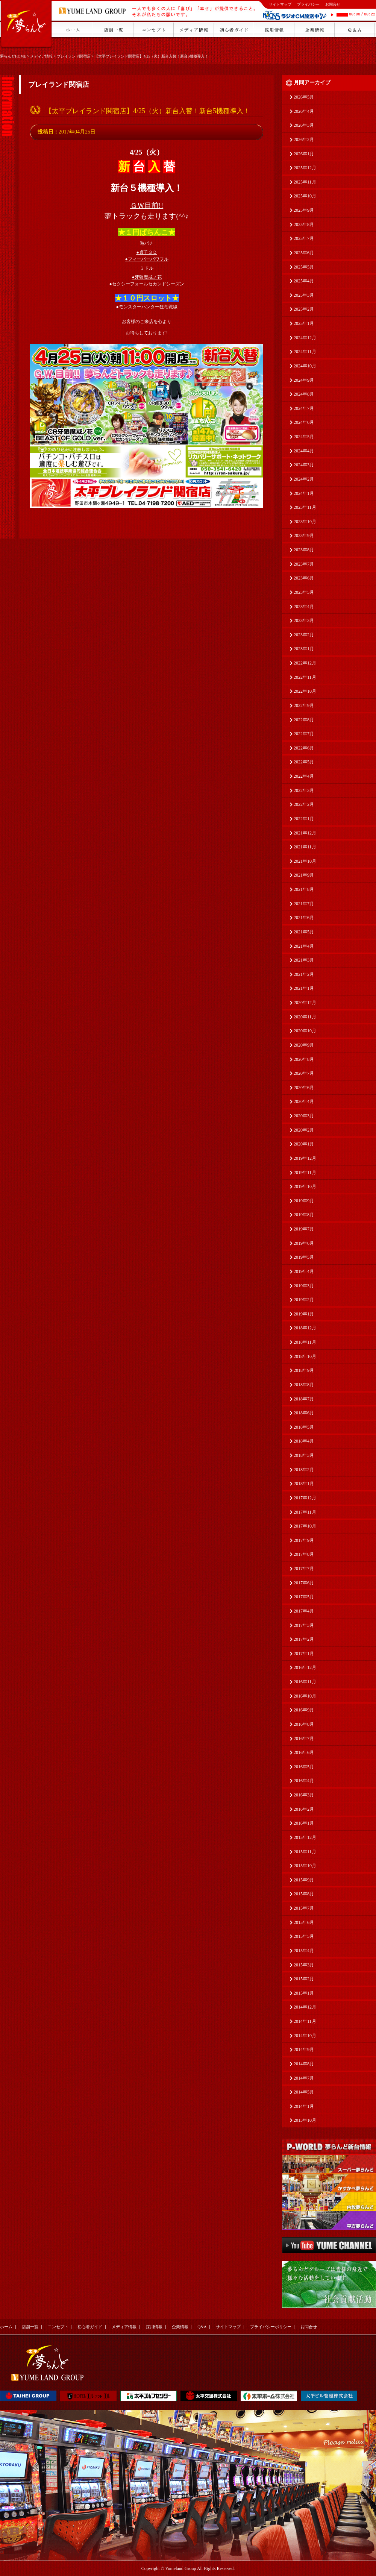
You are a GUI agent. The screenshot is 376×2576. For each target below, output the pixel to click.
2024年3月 (304, 464)
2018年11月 (305, 1342)
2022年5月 (304, 762)
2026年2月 (304, 139)
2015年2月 (304, 1978)
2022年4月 (304, 776)
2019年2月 (304, 1299)
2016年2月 (304, 1809)
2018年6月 (304, 1412)
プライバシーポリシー (270, 2326)
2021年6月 (304, 917)
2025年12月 (305, 167)
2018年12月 (305, 1327)
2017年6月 (304, 1582)
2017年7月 (304, 1568)
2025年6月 (304, 252)
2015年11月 (305, 1851)
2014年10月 (305, 2035)
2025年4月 (304, 281)
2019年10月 (305, 1186)
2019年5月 (304, 1257)
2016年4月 (304, 1780)
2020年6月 (304, 1087)
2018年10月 (305, 1356)
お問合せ (332, 4)
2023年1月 (304, 648)
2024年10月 (305, 366)
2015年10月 (305, 1865)
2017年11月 (305, 1512)
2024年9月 (304, 380)
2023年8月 (304, 549)
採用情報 (154, 2326)
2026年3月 (304, 125)
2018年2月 (304, 1469)
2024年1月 (304, 493)
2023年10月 (305, 521)
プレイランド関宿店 (74, 56)
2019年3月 (304, 1285)
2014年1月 (304, 2106)
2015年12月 (305, 1837)
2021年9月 (304, 875)
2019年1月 (304, 1314)
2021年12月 (305, 833)
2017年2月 (304, 1639)
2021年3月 (304, 960)
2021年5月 (304, 932)
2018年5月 (304, 1427)
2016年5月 (304, 1766)
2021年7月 (304, 903)
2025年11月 (305, 182)
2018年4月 (304, 1441)
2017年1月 (304, 1653)
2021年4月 (304, 946)
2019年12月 (305, 1158)
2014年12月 (305, 2007)
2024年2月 (304, 479)
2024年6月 (304, 422)
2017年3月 (304, 1625)
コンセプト (58, 2326)
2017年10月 (305, 1526)
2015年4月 (304, 1950)
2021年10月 (305, 861)
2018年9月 (304, 1370)
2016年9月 (304, 1710)
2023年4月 (304, 606)
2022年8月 (304, 719)
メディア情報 (41, 56)
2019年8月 (304, 1214)
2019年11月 (305, 1172)
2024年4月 (304, 451)
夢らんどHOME (13, 56)
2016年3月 (304, 1795)
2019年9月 (304, 1200)
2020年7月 (304, 1073)
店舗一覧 (30, 2326)
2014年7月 (304, 2078)
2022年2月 (304, 804)
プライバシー (308, 4)
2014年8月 (304, 2063)
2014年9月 (304, 2049)
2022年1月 (304, 818)
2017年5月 (304, 1596)
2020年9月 (304, 1045)
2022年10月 (305, 691)
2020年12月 (305, 1002)
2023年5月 (304, 592)
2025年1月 (304, 323)
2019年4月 (304, 1271)
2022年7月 (304, 733)
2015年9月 (304, 1880)
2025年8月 (304, 224)
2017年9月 (304, 1540)
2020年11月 (305, 1016)
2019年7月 (304, 1229)
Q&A (201, 2326)
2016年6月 (304, 1752)
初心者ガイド (89, 2326)
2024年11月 (305, 351)
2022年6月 (304, 748)
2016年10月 (305, 1696)
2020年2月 (304, 1130)
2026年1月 (304, 153)
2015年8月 (304, 1893)
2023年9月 (304, 535)
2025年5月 (304, 267)
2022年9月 (304, 705)
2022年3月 (304, 790)
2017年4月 (304, 1611)
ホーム (6, 2326)
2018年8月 (304, 1384)
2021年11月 (305, 847)
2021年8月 (304, 889)
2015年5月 (304, 1936)
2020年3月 (304, 1115)
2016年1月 (304, 1823)
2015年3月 (304, 1965)
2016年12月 (305, 1667)
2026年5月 (304, 97)
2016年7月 (304, 1738)
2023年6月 (304, 578)
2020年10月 (305, 1030)
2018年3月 (304, 1455)
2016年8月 (304, 1724)
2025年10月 (305, 196)
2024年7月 (304, 408)
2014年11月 (305, 2021)
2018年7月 (304, 1399)
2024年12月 (305, 337)
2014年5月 (304, 2092)
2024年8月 (304, 394)
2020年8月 (304, 1059)
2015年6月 (304, 1922)
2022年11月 (305, 677)
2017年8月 (304, 1554)
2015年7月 (304, 1908)
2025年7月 (304, 238)
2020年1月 (304, 1144)
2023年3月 (304, 620)
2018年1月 (304, 1483)
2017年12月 (305, 1497)
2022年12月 (305, 663)
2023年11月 (305, 507)
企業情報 (180, 2326)
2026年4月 (304, 111)
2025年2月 (304, 309)
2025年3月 (304, 295)
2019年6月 (304, 1243)
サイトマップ (280, 4)
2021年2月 (304, 974)
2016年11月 (305, 1681)
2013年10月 (305, 2120)
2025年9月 (304, 210)
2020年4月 (304, 1101)
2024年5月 (304, 436)
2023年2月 (304, 634)
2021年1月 (304, 988)
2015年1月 (304, 1993)
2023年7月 (304, 564)
